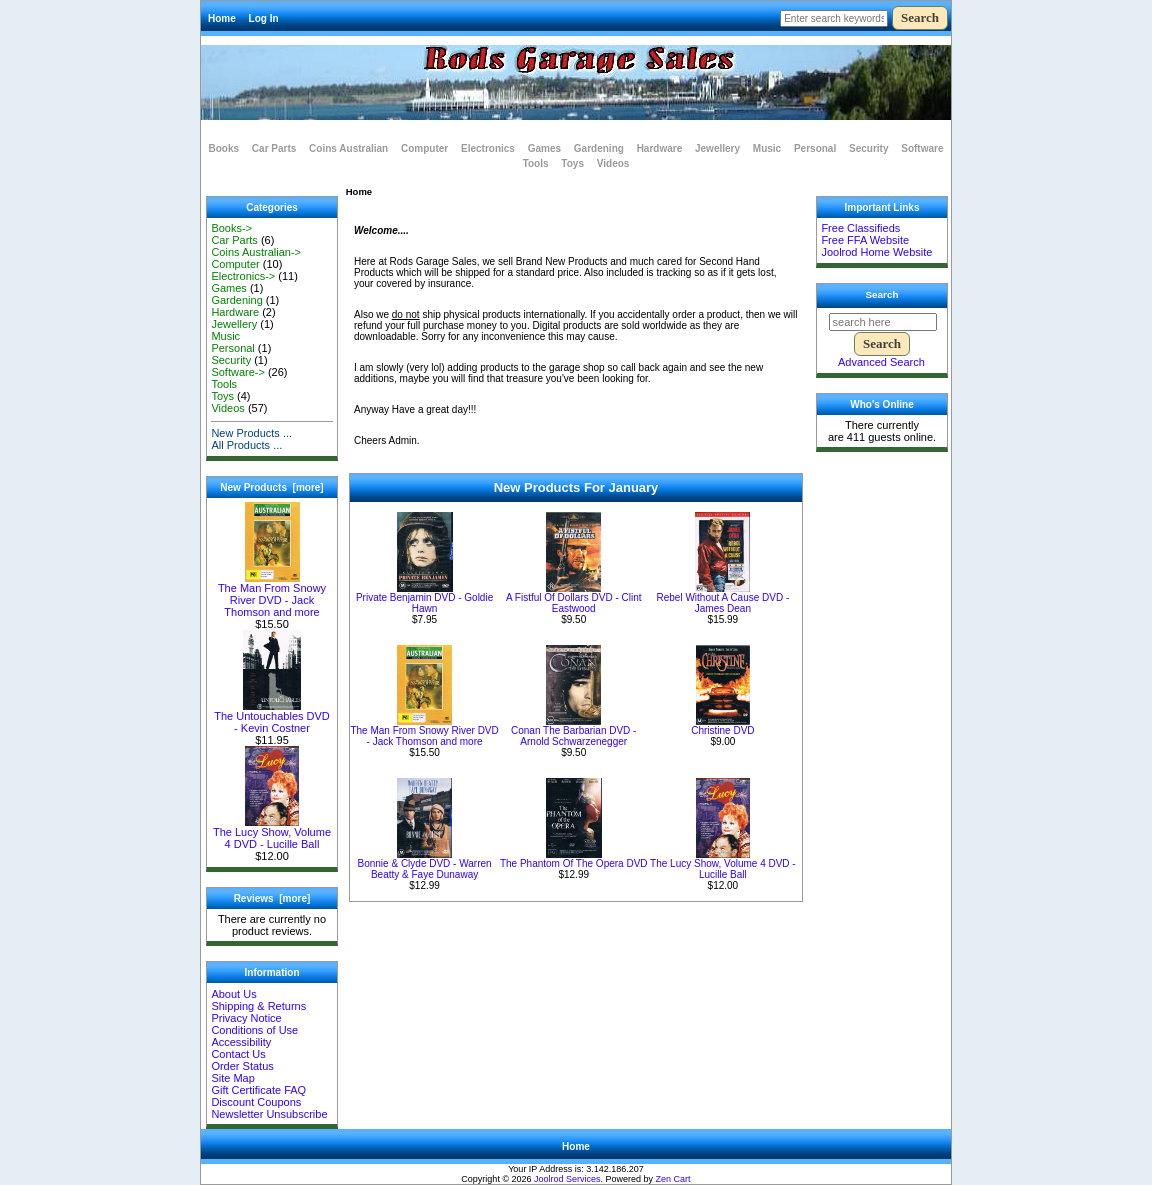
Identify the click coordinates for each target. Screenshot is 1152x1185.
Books (224, 148)
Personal (815, 148)
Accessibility (241, 1042)
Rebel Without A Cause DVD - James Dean (722, 603)
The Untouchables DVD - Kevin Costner (272, 717)
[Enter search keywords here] (834, 18)
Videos (613, 163)
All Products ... (246, 445)
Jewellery (717, 148)
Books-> (231, 228)
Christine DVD (722, 730)
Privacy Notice (246, 1018)
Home (222, 18)
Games (544, 148)
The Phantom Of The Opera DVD (574, 863)
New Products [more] (271, 487)
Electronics (488, 148)
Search (882, 294)
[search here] (883, 322)
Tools (536, 163)
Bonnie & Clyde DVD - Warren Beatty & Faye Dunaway (425, 869)
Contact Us (238, 1054)
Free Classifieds (860, 228)
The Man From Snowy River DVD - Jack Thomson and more (272, 595)
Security (868, 148)
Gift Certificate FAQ (258, 1090)
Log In (264, 18)
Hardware (660, 148)
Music (767, 148)
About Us (233, 994)
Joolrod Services (567, 1179)
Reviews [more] (272, 898)
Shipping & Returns (258, 1006)
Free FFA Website (865, 240)
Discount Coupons (256, 1102)
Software (922, 148)
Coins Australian (348, 148)
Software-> (238, 372)
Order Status (242, 1066)
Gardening (599, 148)
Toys (572, 163)
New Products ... (251, 433)
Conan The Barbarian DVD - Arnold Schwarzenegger (573, 736)
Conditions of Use (254, 1030)
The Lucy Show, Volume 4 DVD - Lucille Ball (272, 833)
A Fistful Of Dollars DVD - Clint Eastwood (574, 603)
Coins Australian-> (256, 252)
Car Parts (274, 148)
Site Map (232, 1078)
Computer (424, 148)
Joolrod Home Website (876, 252)
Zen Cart (673, 1179)
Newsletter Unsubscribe (269, 1114)
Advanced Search (881, 362)
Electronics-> (243, 276)
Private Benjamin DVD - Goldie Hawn (424, 603)
